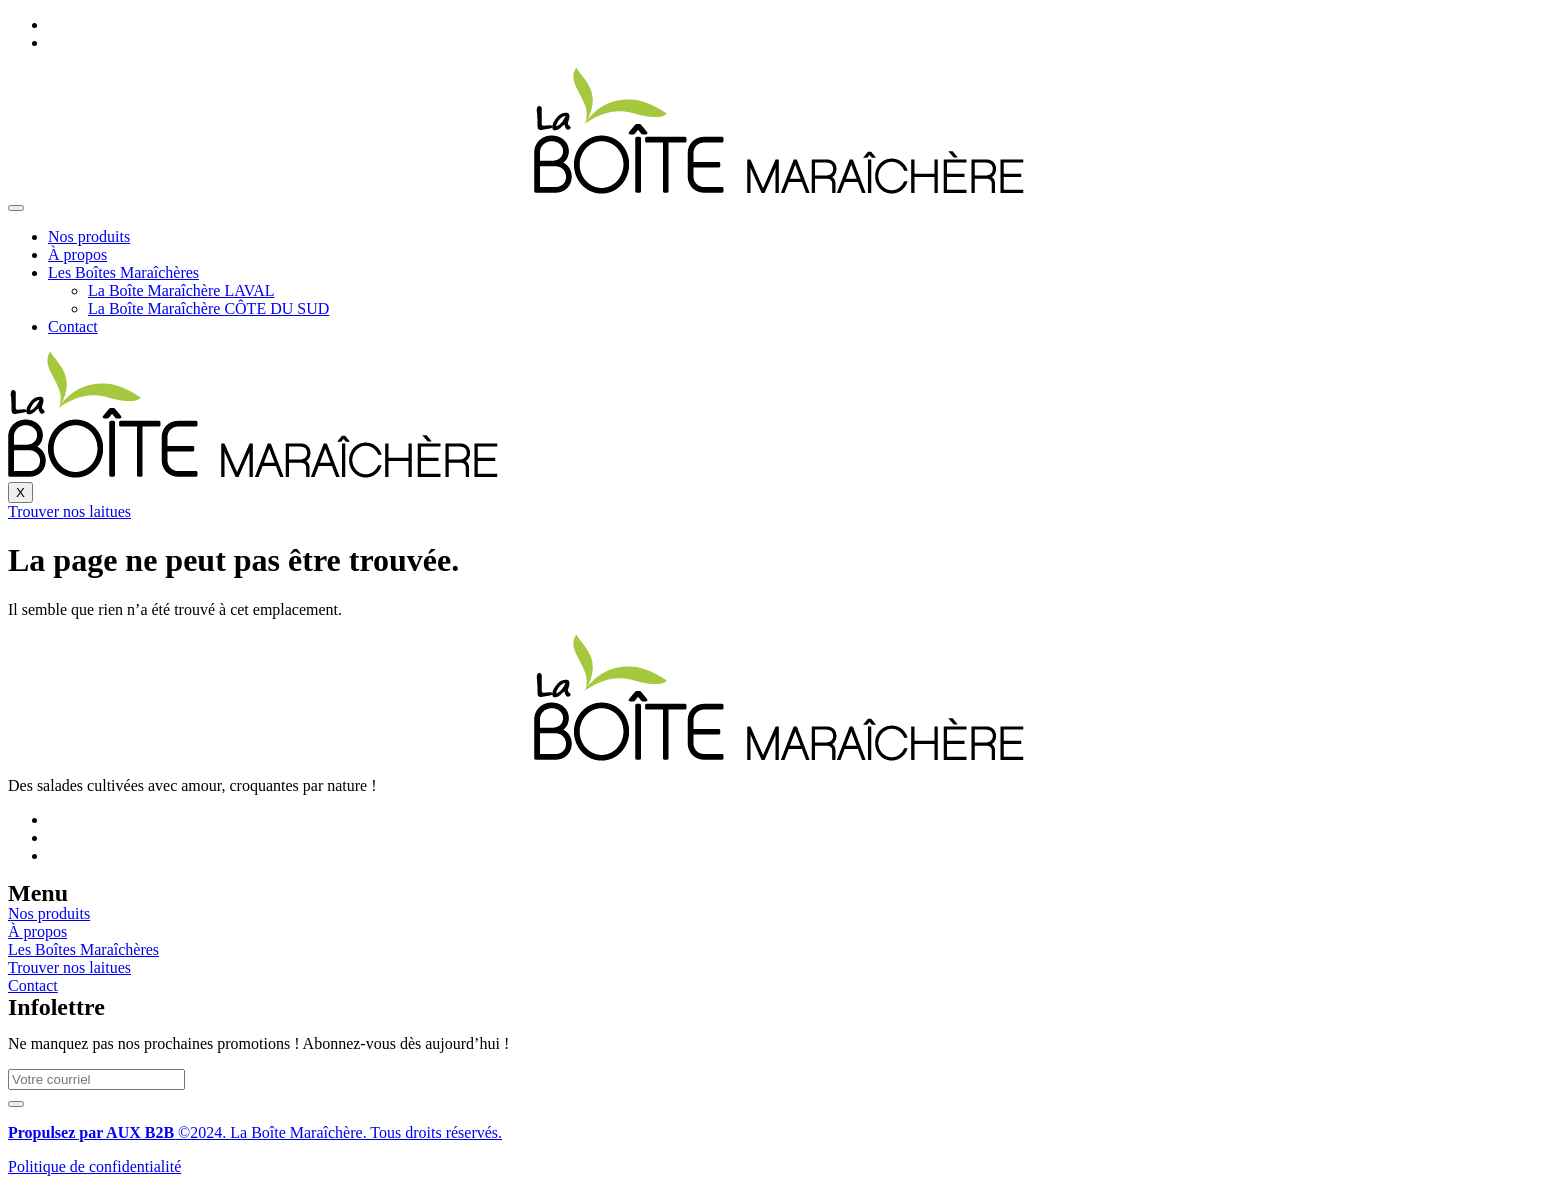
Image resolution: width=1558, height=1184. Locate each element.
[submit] (16, 1104)
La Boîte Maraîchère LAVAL (181, 290)
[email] (96, 1079)
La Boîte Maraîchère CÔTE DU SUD (208, 308)
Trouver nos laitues (69, 511)
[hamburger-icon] (16, 208)
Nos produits (89, 236)
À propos (77, 254)
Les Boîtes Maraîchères (123, 272)
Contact (73, 326)
